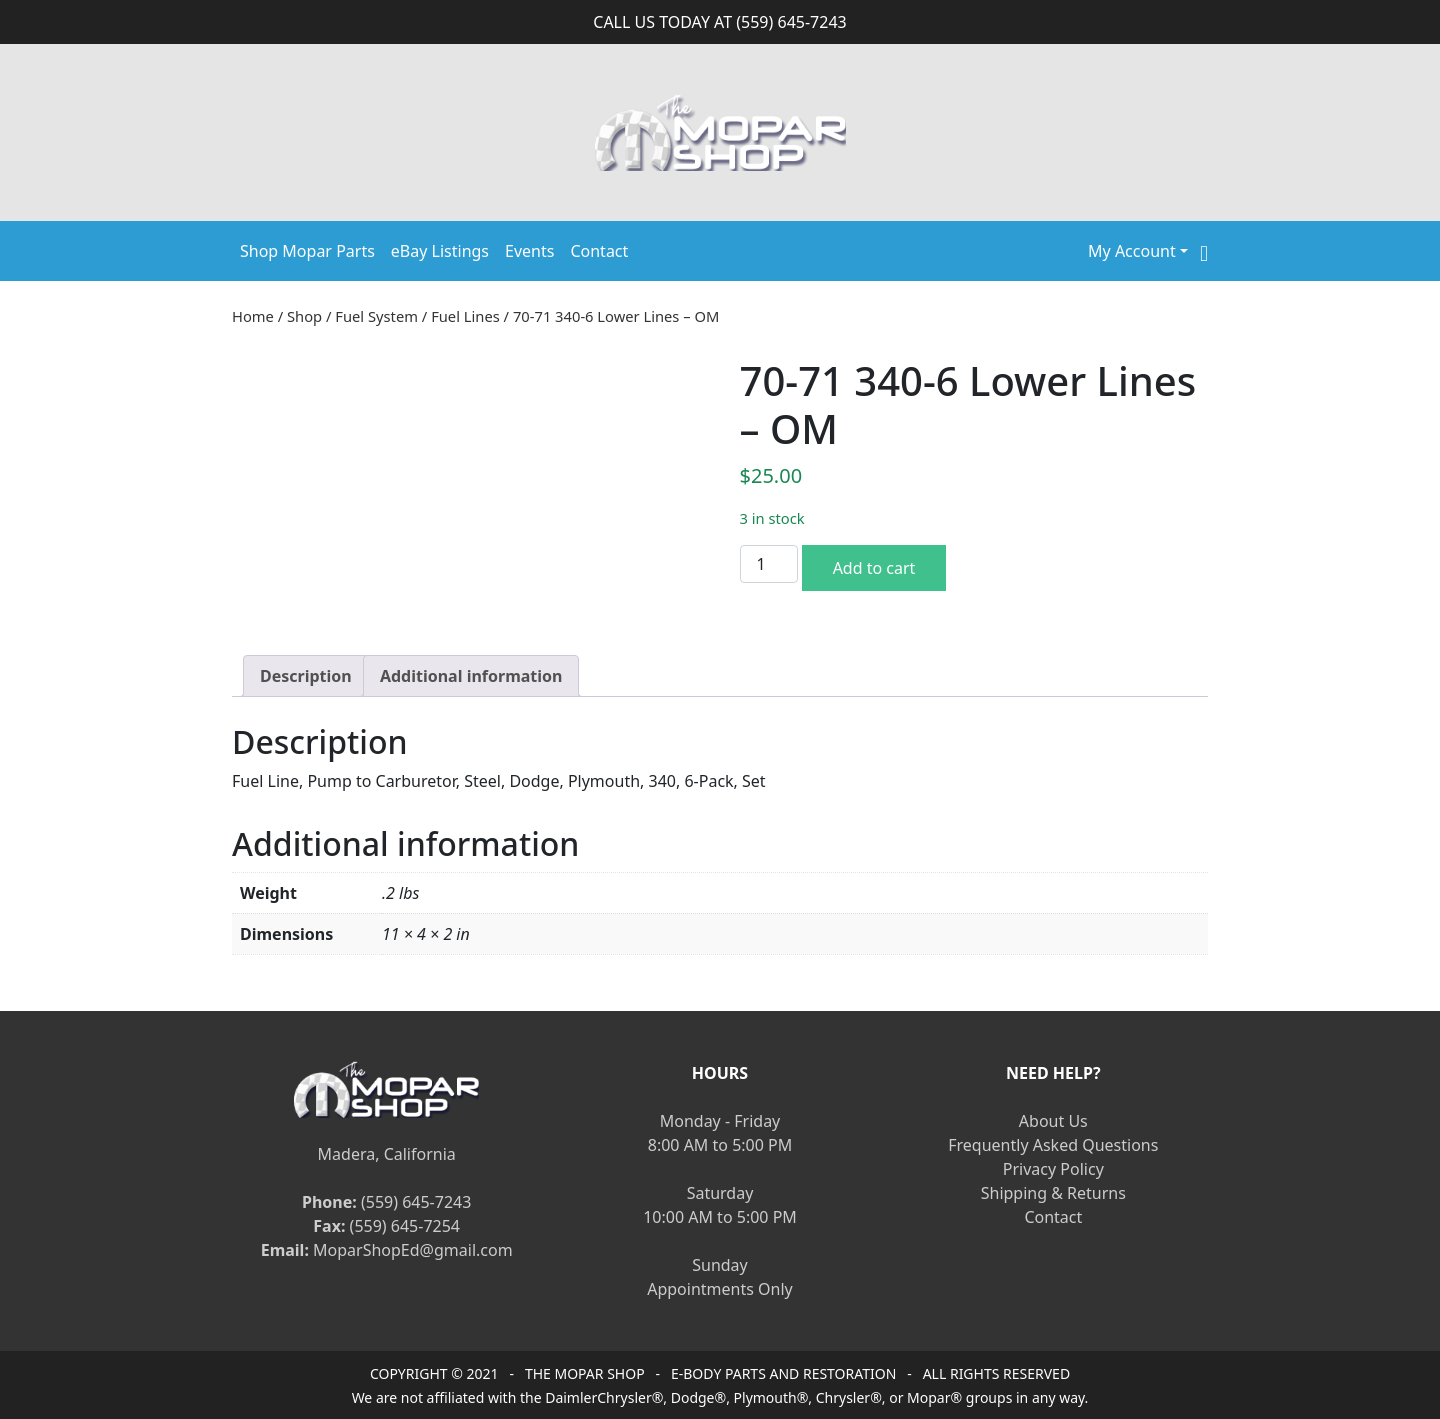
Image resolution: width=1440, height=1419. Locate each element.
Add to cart (874, 568)
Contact (599, 251)
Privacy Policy (1053, 1169)
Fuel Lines (465, 316)
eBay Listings (440, 251)
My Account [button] (1132, 251)
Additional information (471, 676)
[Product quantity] (769, 564)
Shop (304, 316)
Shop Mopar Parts (307, 251)
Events (529, 251)
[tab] (306, 676)
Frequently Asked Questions (1053, 1145)
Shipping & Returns (1053, 1193)
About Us (1053, 1121)
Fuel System (376, 316)
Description (306, 676)
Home (253, 316)
